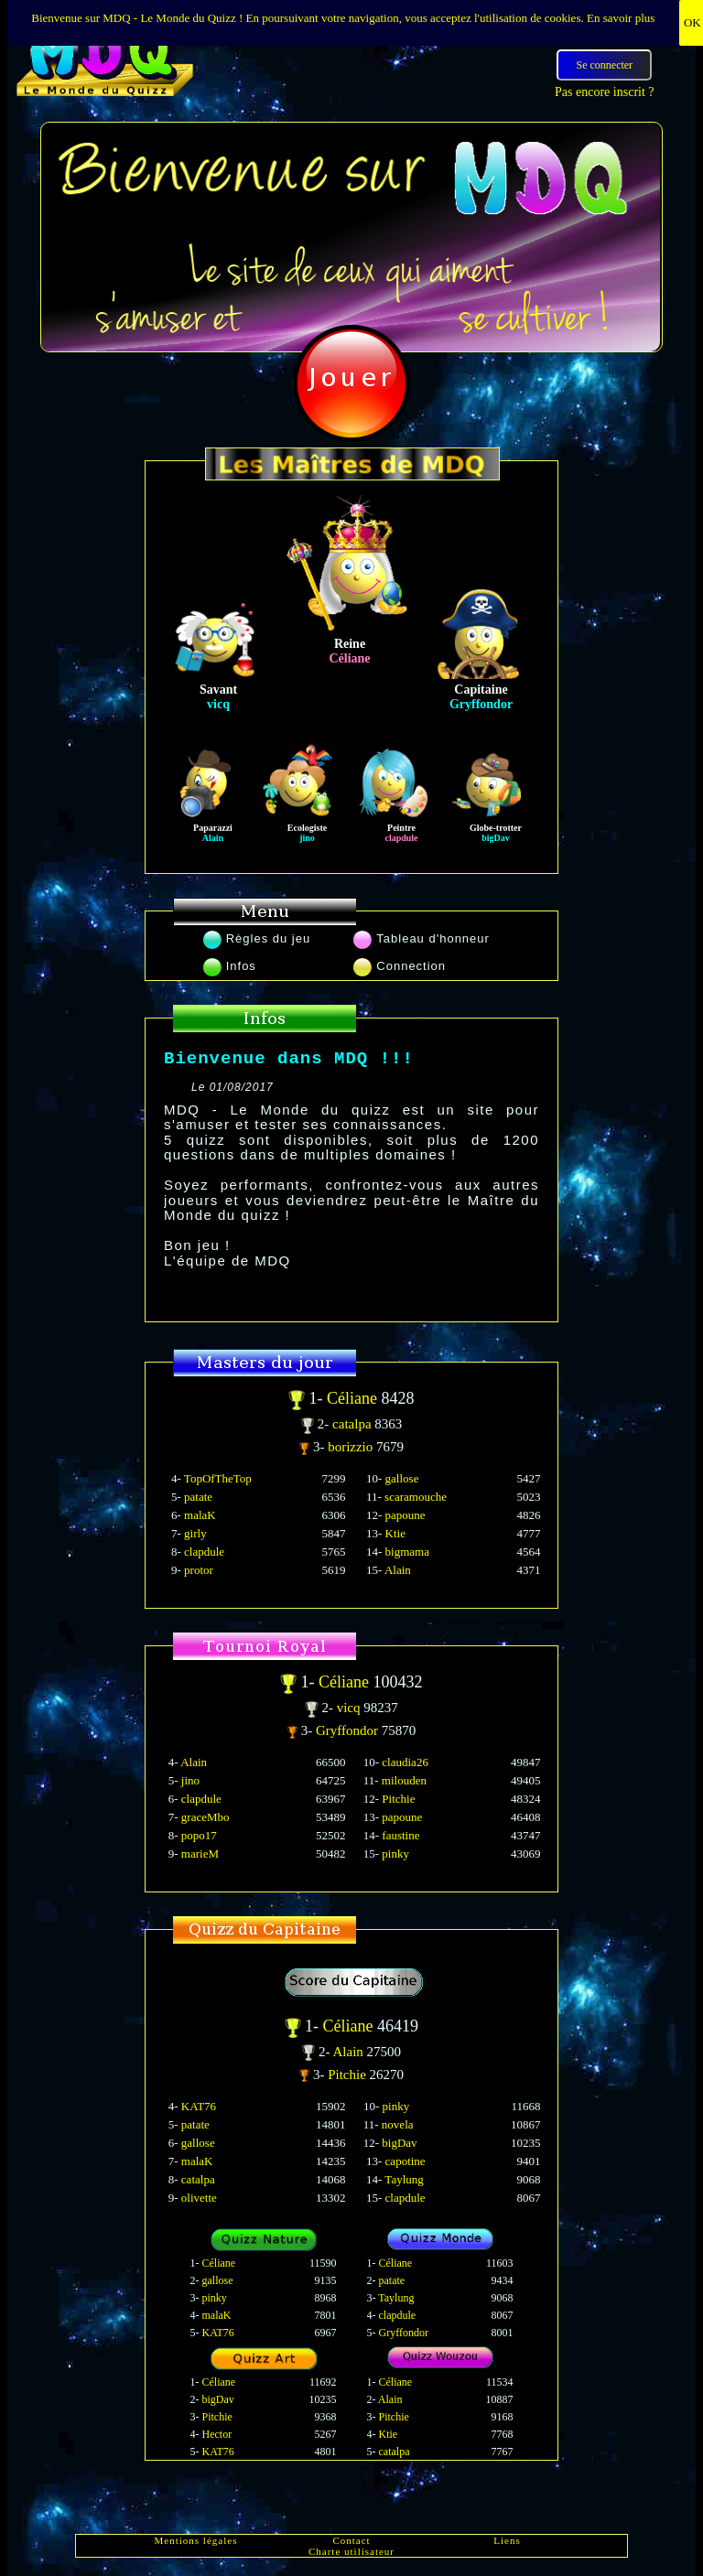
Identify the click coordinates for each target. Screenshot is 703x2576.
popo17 (199, 1835)
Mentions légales (196, 2540)
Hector (217, 2434)
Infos (229, 966)
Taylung (403, 2179)
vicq (350, 1707)
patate (198, 1497)
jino (190, 1780)
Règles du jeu (257, 938)
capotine (405, 2161)
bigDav (399, 2143)
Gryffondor (349, 1730)
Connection (399, 966)
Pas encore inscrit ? (604, 92)
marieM (200, 1853)
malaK (200, 1515)
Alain (397, 1570)
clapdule (204, 1551)
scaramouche (415, 1497)
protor (198, 1570)
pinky (395, 1853)
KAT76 (198, 2106)
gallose (402, 1478)
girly (195, 1533)
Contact (351, 2540)
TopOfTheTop (218, 1478)
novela (398, 2124)
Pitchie (398, 1798)
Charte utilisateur (351, 2551)
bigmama (407, 1551)
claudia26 (405, 1762)
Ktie (395, 1533)
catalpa (353, 1424)
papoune (405, 1515)
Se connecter (604, 65)
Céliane (354, 1398)
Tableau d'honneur (421, 938)
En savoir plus (620, 18)
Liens (506, 2540)
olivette (199, 2197)
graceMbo (205, 1817)
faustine (400, 1835)
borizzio (352, 1446)
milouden (404, 1780)
